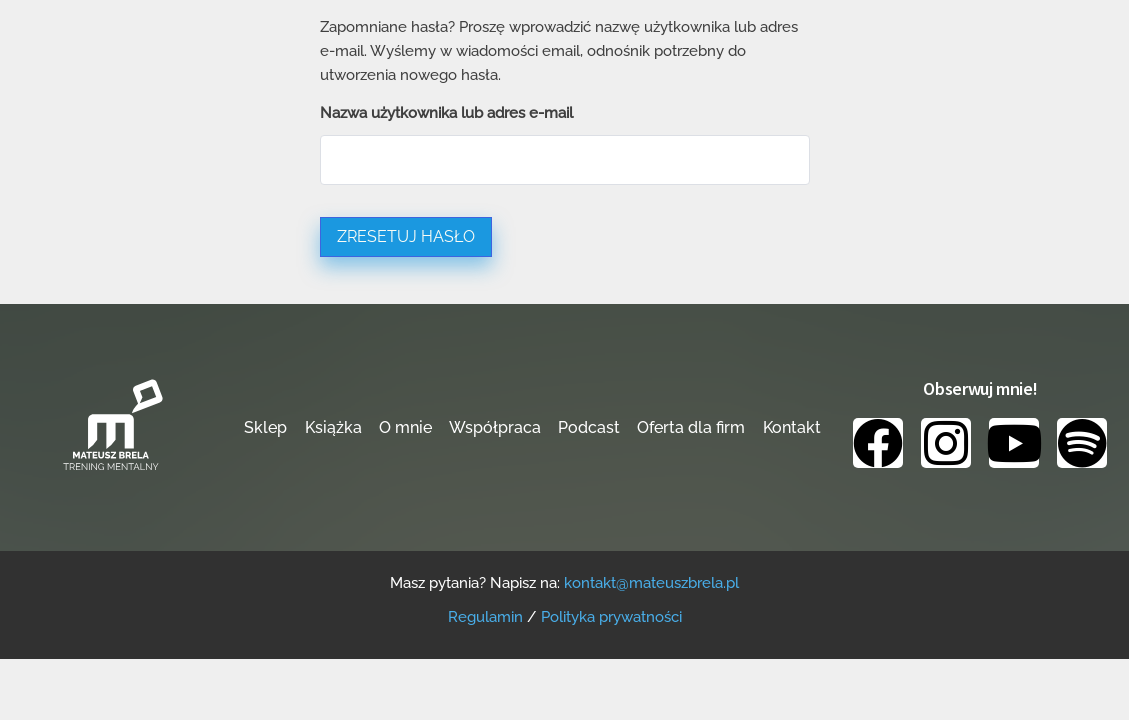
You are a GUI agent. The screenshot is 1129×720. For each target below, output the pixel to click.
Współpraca (495, 427)
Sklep (265, 427)
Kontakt (792, 427)
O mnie (405, 427)
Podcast (589, 427)
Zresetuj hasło (406, 236)
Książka (333, 427)
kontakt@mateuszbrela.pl (651, 583)
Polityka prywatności (611, 617)
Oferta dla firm (691, 427)
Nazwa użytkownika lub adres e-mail (446, 113)
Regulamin (485, 617)
